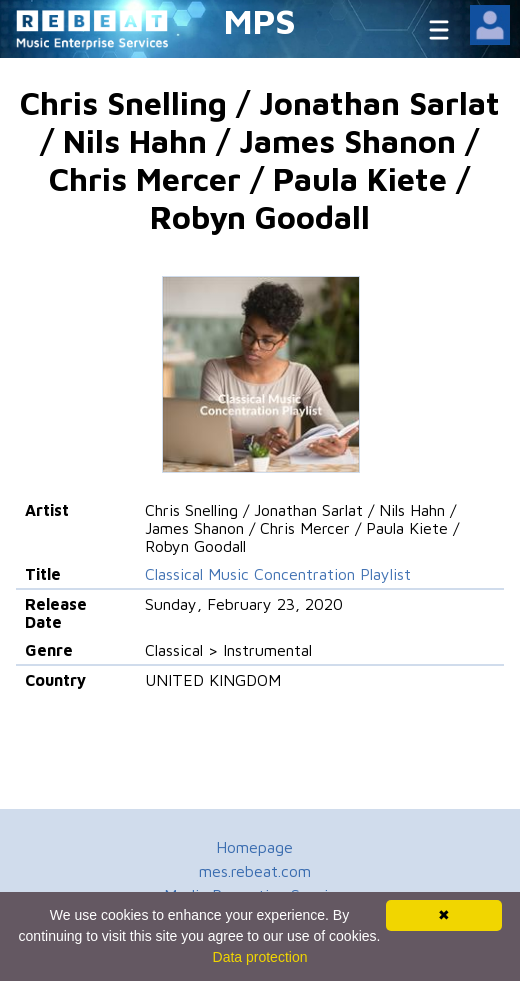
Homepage (254, 847)
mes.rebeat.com (255, 871)
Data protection (260, 957)
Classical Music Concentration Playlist (278, 574)
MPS (260, 20)
